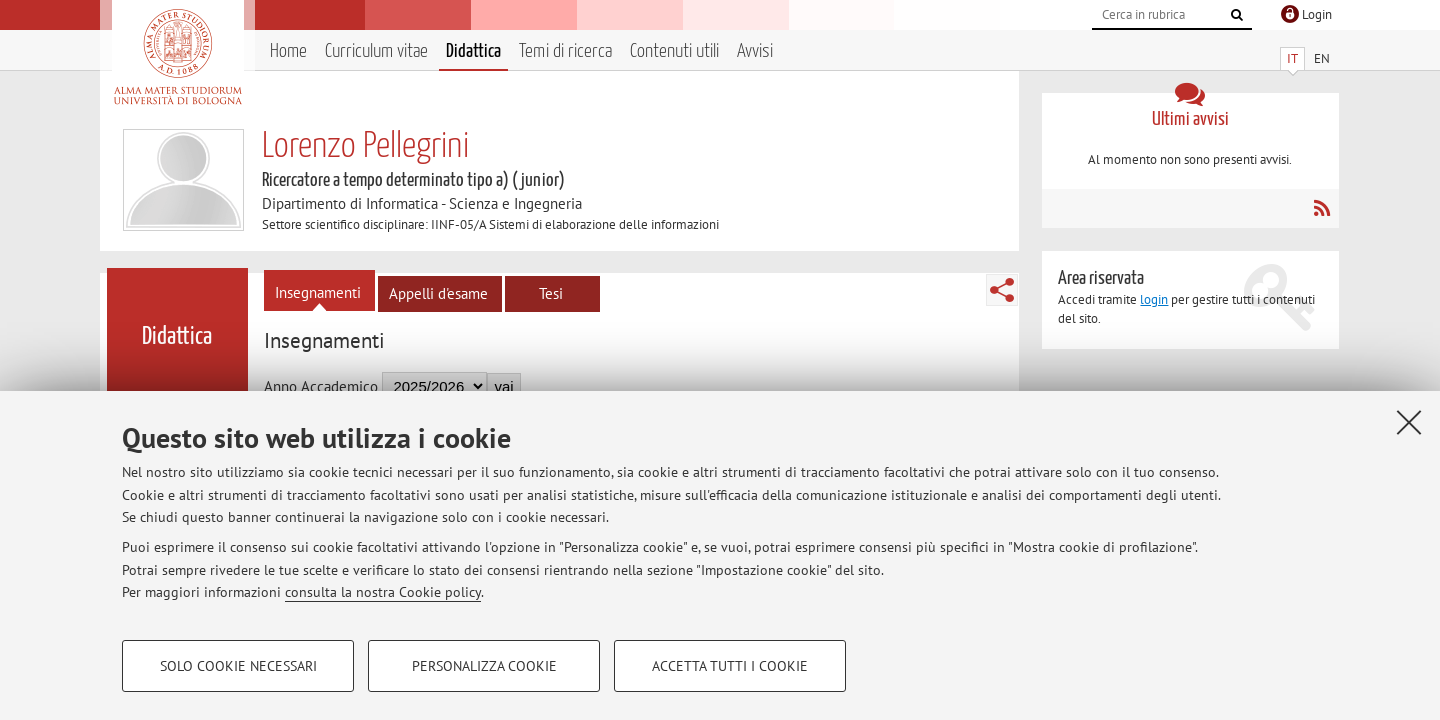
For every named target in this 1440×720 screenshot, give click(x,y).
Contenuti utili (674, 51)
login (1154, 299)
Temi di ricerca (565, 51)
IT (1292, 58)
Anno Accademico (321, 386)
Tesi (551, 293)
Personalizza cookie (484, 666)
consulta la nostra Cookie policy (383, 592)
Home (288, 51)
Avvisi (755, 51)
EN (1322, 58)
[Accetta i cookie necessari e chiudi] (1409, 422)
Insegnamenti (318, 292)
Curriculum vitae (376, 51)
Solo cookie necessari (238, 666)
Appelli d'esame (438, 293)
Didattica (473, 51)
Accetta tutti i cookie (730, 666)
